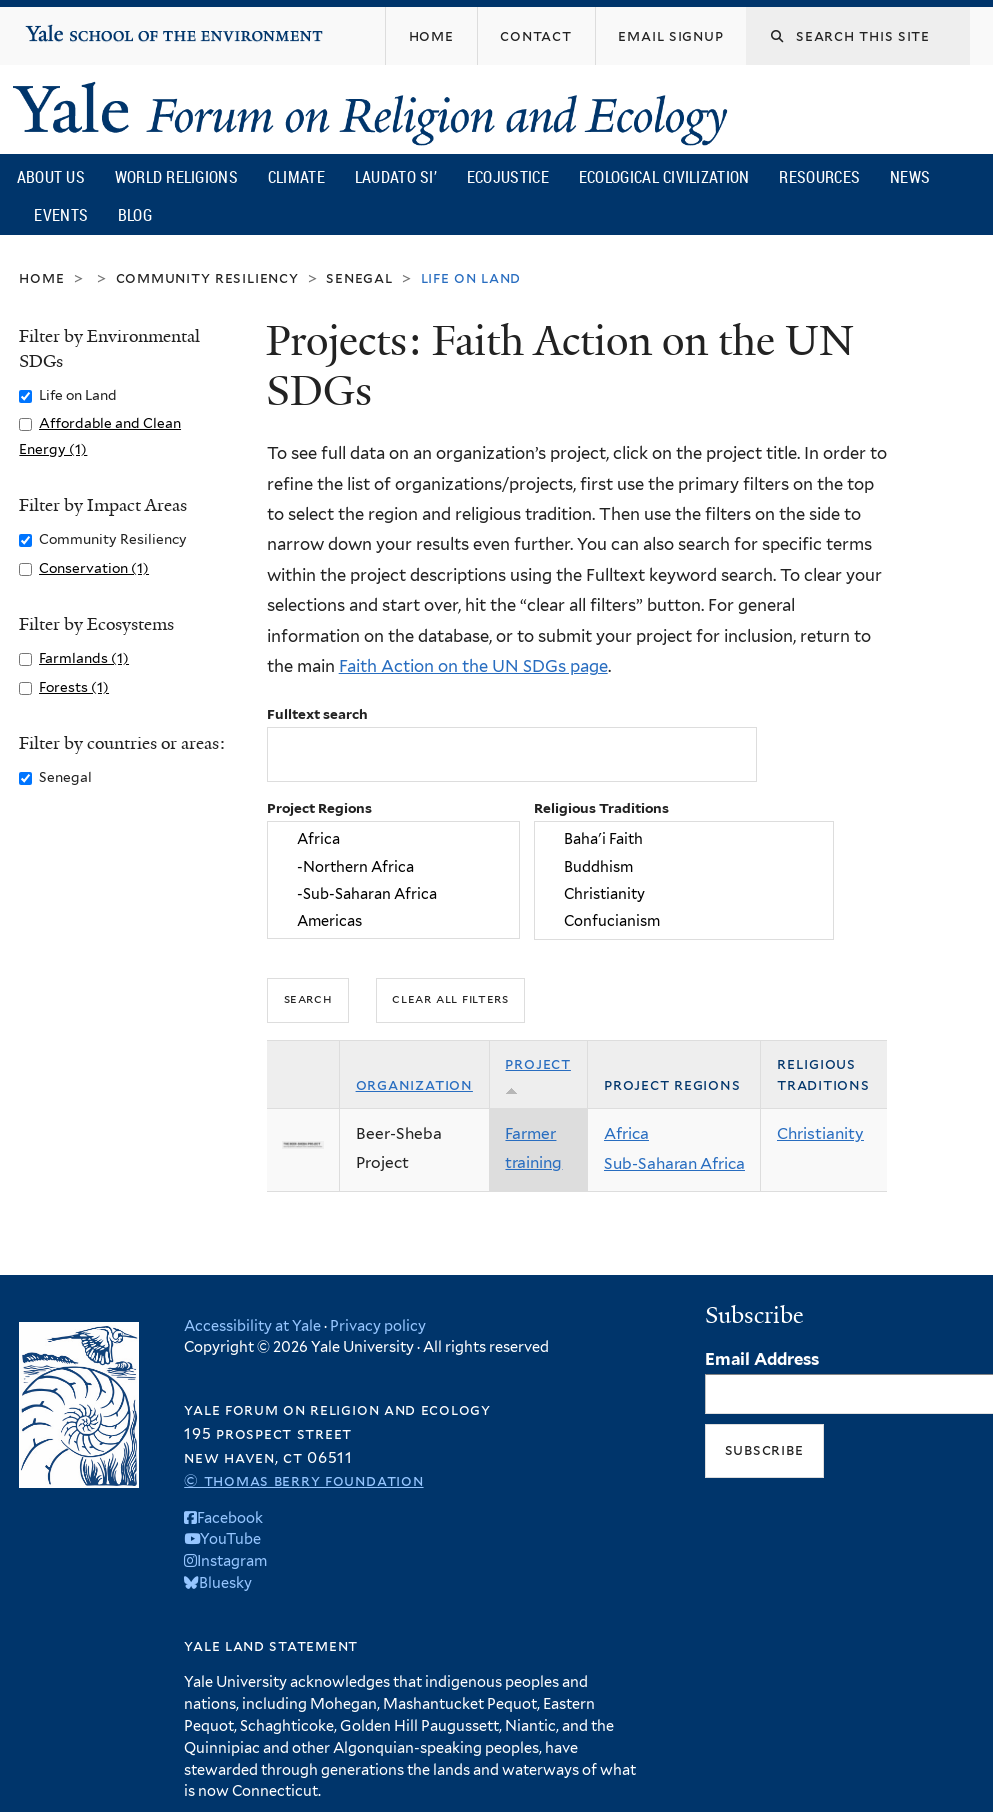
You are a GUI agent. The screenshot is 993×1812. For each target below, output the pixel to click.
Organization (414, 1084)
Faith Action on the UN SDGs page (473, 666)
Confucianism (683, 920)
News (910, 177)
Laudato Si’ (396, 177)
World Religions (177, 177)
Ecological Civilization (664, 177)
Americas (393, 920)
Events (61, 215)
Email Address (762, 1359)
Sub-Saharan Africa (674, 1163)
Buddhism (683, 866)
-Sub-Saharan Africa (393, 893)
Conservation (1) (94, 568)
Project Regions (319, 808)
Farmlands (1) (84, 658)
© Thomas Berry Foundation (303, 1480)
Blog (135, 215)
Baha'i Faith (683, 839)
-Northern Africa (393, 866)
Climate (296, 177)
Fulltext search (317, 714)
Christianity (683, 893)
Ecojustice (508, 177)
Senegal (359, 277)
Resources (819, 177)
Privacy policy (378, 1325)
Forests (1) (74, 687)
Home (41, 277)
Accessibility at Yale (252, 1325)
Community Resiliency (207, 277)
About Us (51, 177)
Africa (393, 839)
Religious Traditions (601, 808)
